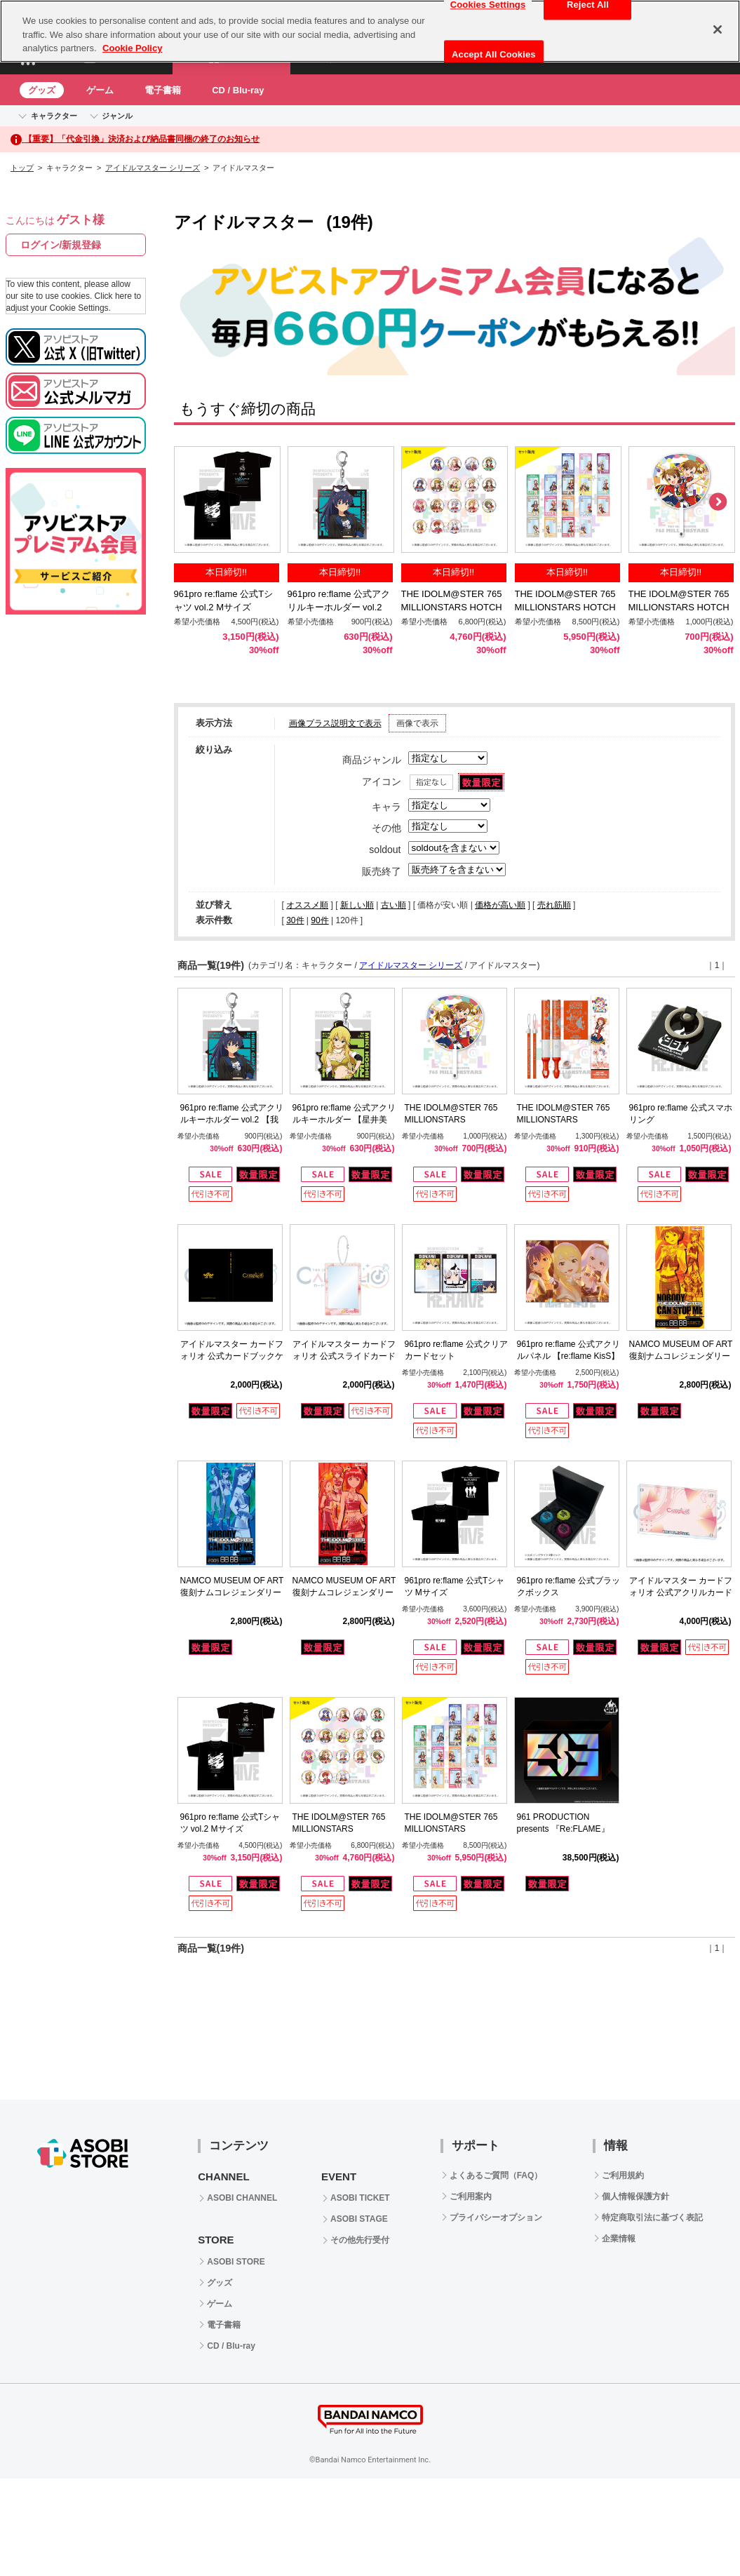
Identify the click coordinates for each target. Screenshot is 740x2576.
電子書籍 (162, 90)
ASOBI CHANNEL (242, 2198)
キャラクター (54, 116)
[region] (370, 31)
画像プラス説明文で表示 (335, 723)
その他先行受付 (359, 2240)
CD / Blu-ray (238, 90)
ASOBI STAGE (359, 2219)
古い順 (393, 905)
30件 (295, 920)
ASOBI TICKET (360, 2198)
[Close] (717, 29)
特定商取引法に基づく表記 (652, 2217)
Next (717, 502)
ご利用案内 (471, 2196)
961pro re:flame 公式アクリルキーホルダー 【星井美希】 (344, 1119)
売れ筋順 (554, 905)
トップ (22, 167)
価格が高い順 (500, 905)
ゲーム (100, 90)
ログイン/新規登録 (61, 244)
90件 (319, 920)
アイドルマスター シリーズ (152, 167)
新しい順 (357, 905)
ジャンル (117, 116)
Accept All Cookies (494, 54)
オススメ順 (307, 905)
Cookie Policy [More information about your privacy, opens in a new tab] (132, 48)
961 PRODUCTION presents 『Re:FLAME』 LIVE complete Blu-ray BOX (569, 1829)
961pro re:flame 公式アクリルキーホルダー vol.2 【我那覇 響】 (339, 607)
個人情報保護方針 (635, 2196)
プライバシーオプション (496, 2217)
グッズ (41, 90)
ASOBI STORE (235, 2262)
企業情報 (618, 2238)
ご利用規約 (623, 2175)
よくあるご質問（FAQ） (496, 2175)
